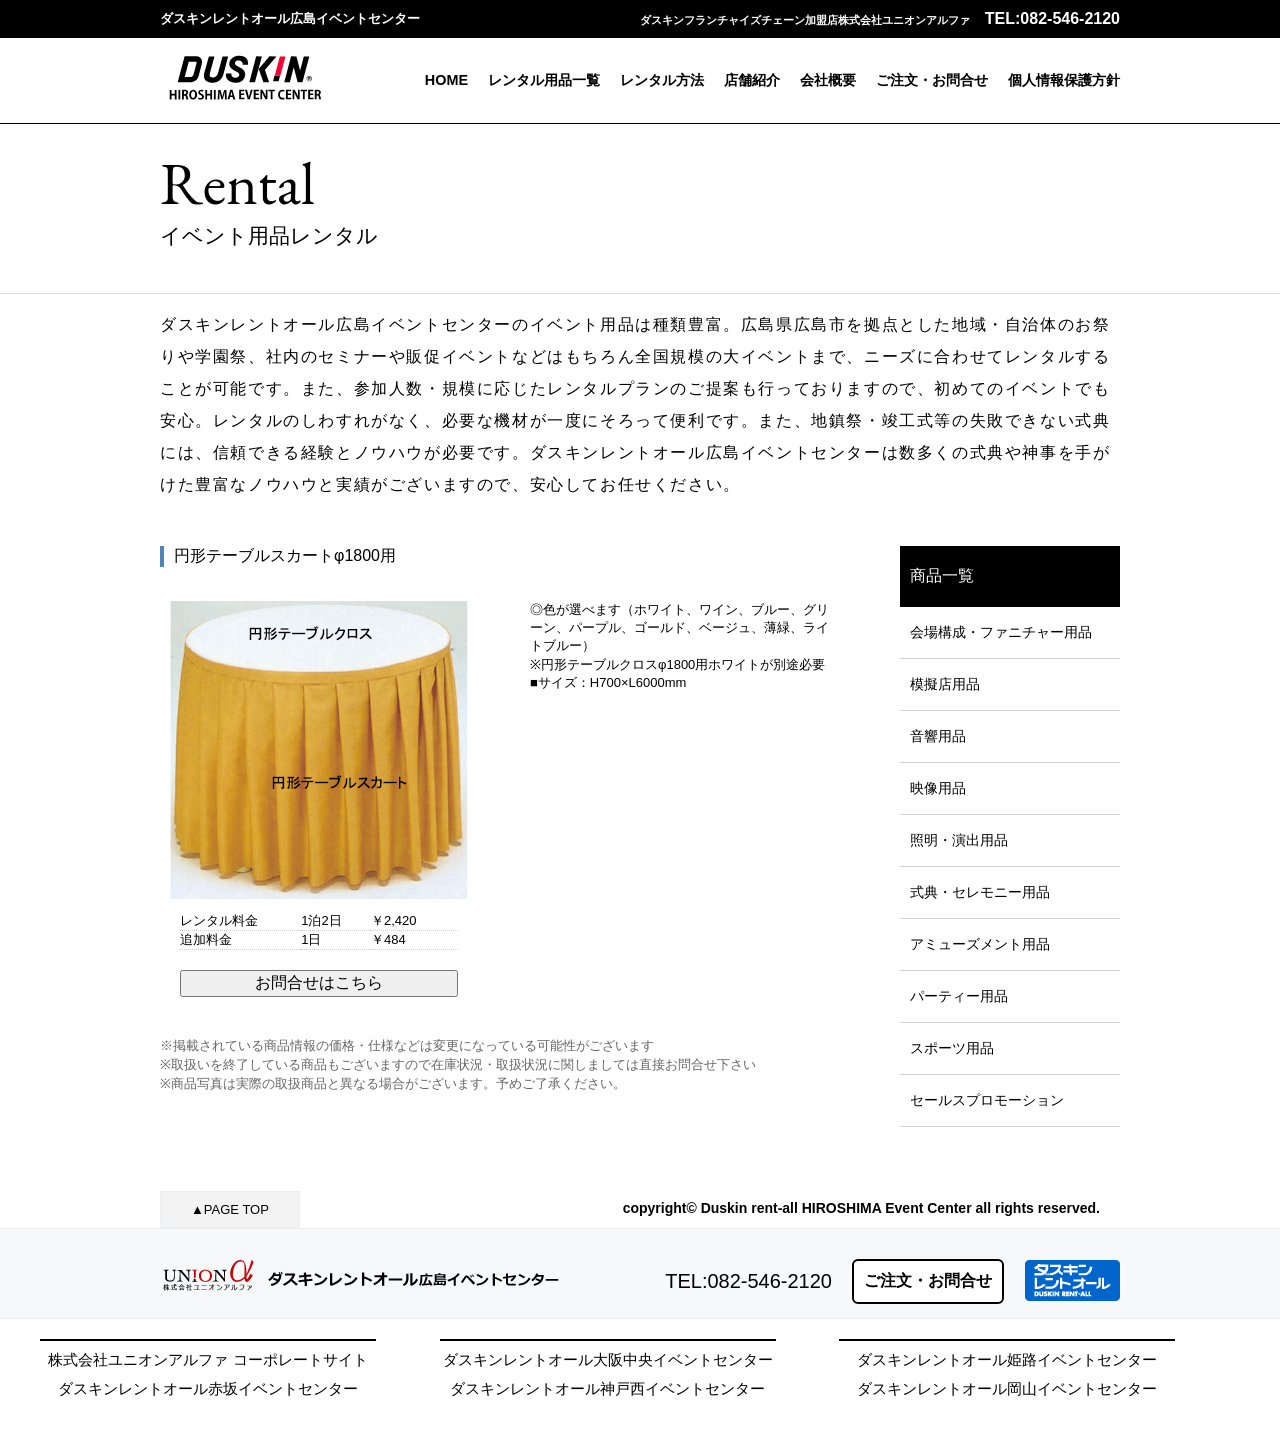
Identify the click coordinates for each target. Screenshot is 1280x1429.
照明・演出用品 (959, 840)
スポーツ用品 (952, 1048)
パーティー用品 (959, 996)
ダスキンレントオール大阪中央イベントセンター (608, 1359)
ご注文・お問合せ (932, 80)
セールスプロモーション (987, 1100)
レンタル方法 (662, 80)
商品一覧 (942, 575)
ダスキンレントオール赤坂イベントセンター (208, 1388)
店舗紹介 (752, 80)
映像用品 (938, 788)
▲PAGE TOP (230, 1209)
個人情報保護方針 (1064, 80)
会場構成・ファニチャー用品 (1001, 632)
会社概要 (828, 80)
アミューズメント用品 (980, 944)
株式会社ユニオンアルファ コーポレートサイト (207, 1359)
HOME (446, 80)
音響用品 (938, 736)
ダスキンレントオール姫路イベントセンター (1007, 1359)
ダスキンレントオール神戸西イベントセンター (607, 1388)
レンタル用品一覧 (544, 80)
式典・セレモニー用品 (980, 892)
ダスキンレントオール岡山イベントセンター (1007, 1388)
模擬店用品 (945, 684)
